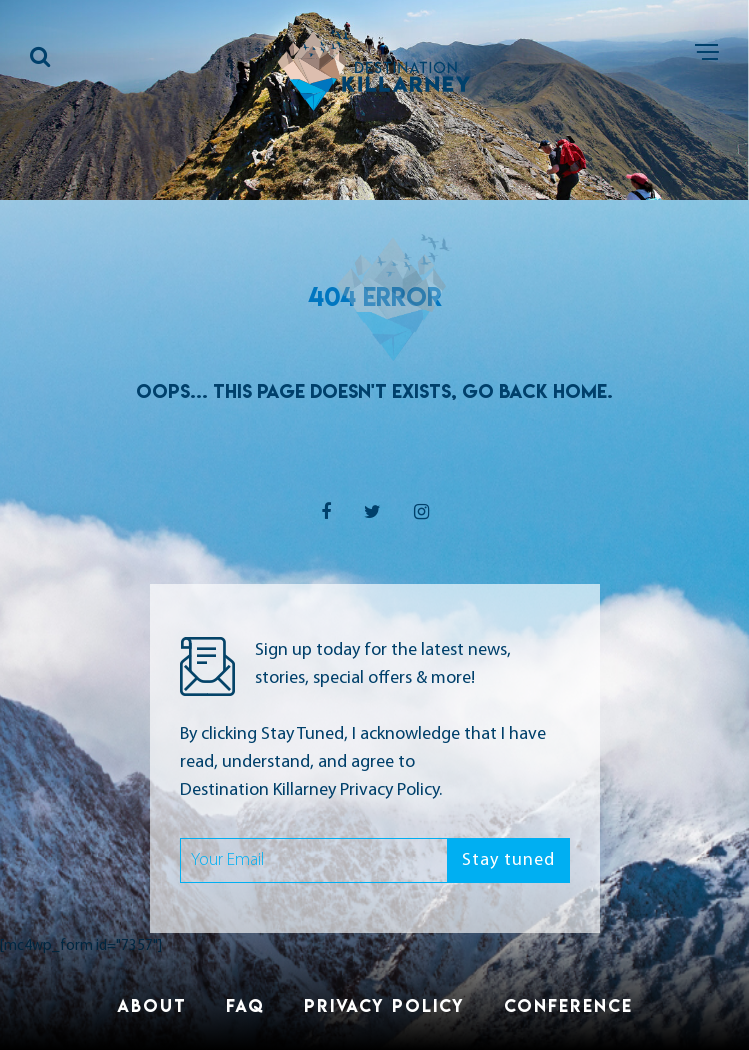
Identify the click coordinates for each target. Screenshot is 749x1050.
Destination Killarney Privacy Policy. (311, 790)
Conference (568, 1005)
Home (580, 391)
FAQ (245, 1005)
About (152, 1005)
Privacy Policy (384, 1005)
